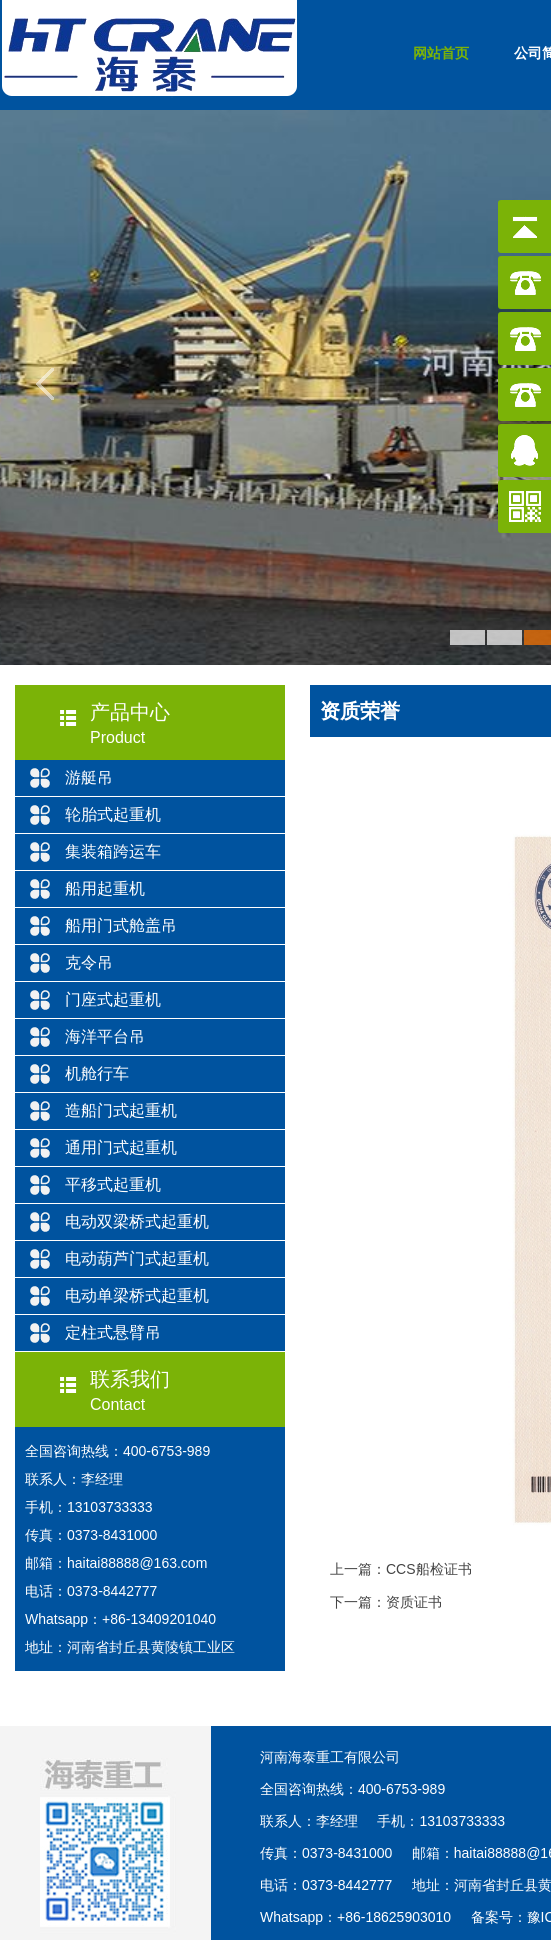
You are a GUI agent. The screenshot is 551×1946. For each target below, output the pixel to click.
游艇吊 (89, 777)
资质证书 (414, 1602)
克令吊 (89, 962)
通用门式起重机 (121, 1147)
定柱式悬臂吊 (113, 1332)
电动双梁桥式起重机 (137, 1221)
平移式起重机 (113, 1184)
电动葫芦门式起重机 (137, 1258)
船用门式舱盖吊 (121, 925)
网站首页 (441, 53)
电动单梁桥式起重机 (137, 1295)
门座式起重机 (113, 999)
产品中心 (130, 712)
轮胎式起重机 (113, 814)
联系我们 (130, 1379)
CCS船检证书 (429, 1569)
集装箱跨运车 (113, 851)
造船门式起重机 (121, 1110)
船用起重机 (105, 888)
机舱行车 (97, 1073)
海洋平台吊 (105, 1036)
